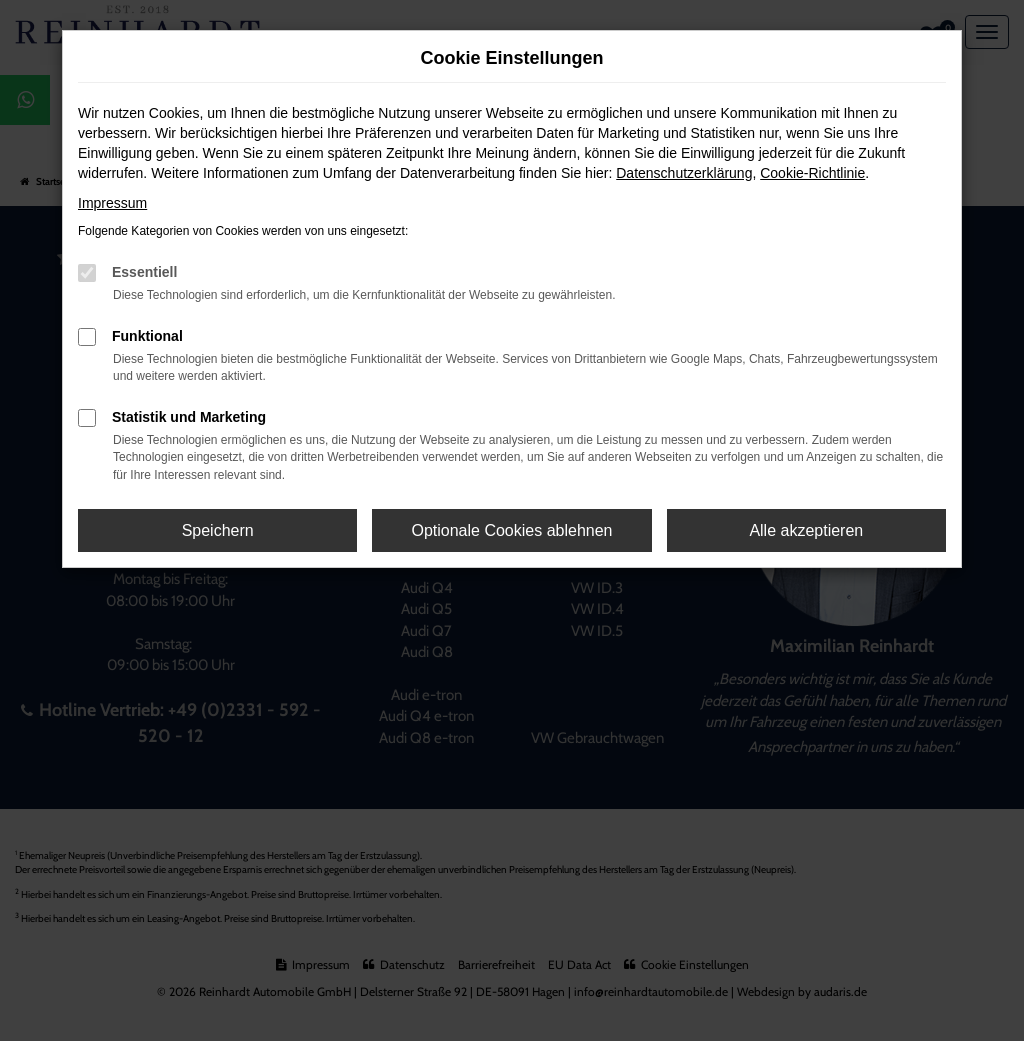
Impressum (112, 203)
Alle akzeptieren (806, 530)
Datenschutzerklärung (684, 173)
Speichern (218, 530)
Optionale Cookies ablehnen (511, 530)
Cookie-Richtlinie (812, 173)
